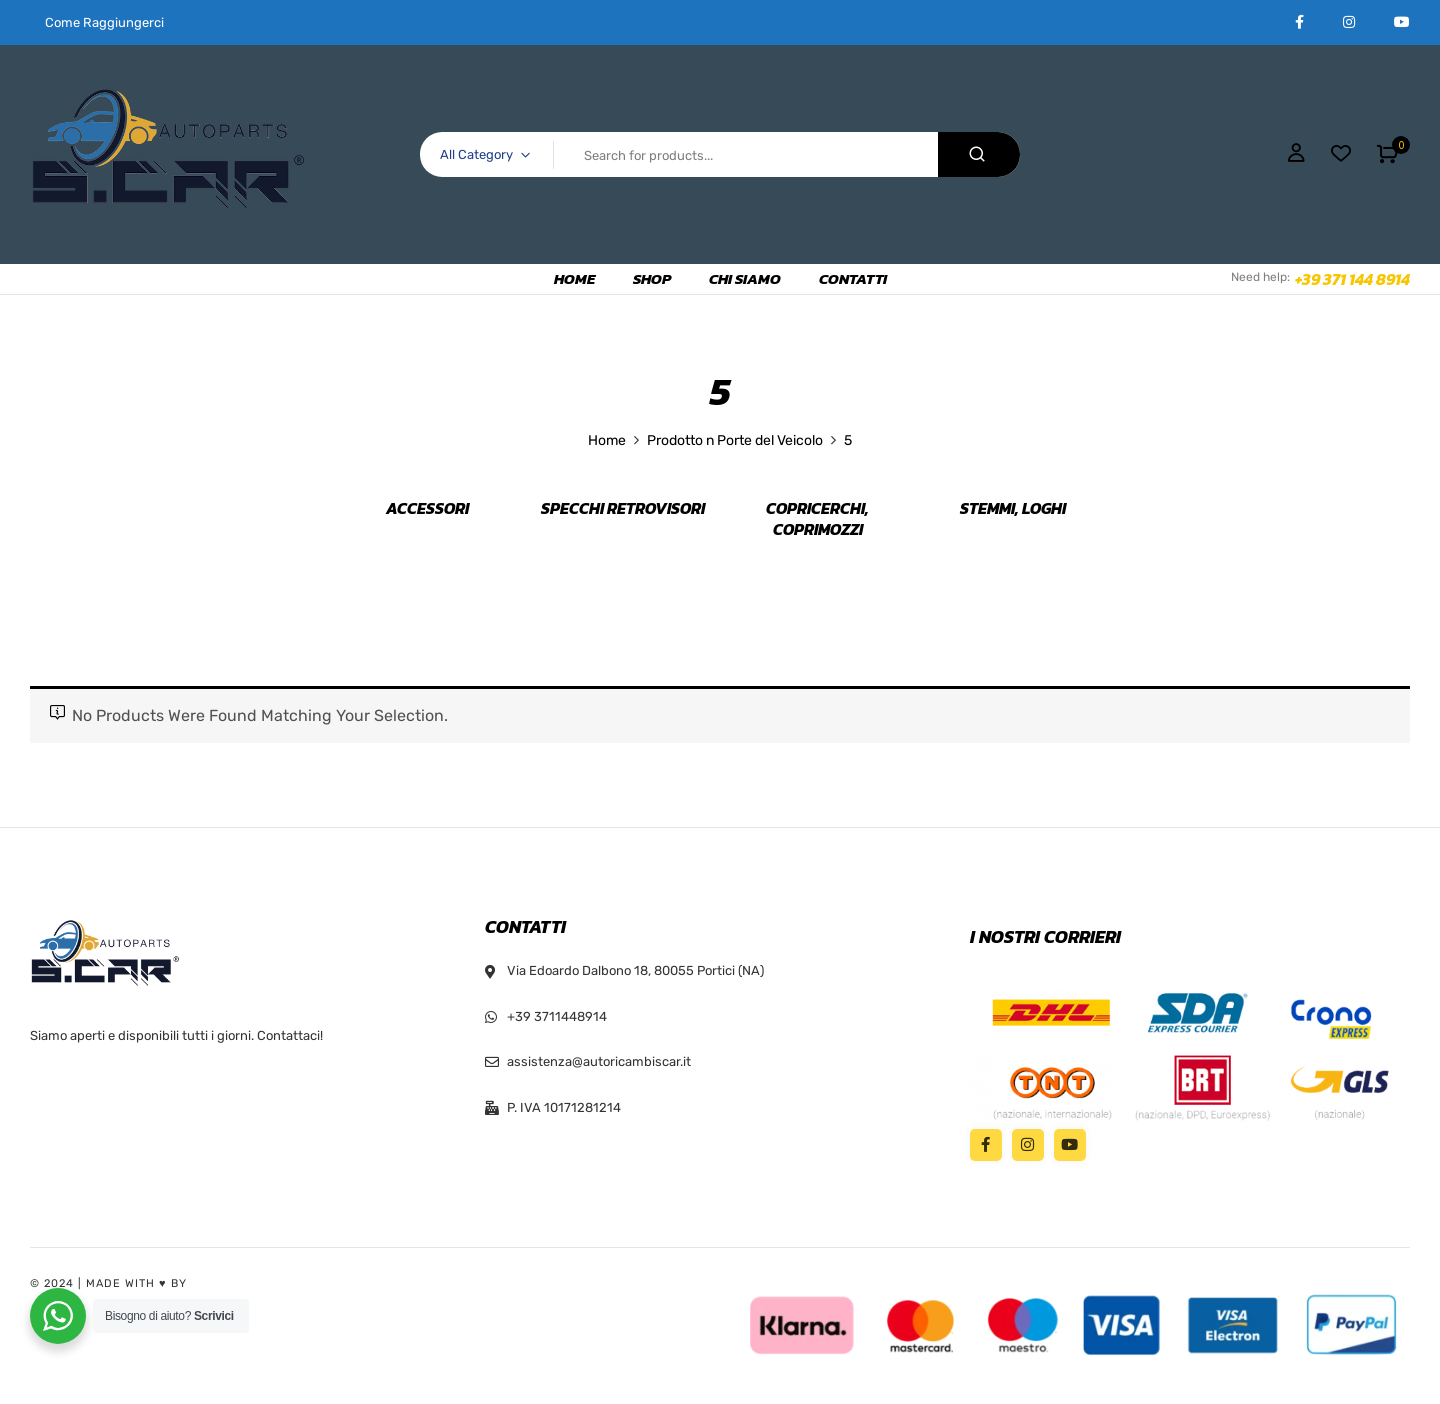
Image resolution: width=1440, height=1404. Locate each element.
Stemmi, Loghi (1013, 509)
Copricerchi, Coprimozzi (817, 519)
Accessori (427, 509)
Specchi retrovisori (623, 509)
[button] (1387, 154)
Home (607, 440)
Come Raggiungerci (104, 22)
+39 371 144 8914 (1352, 279)
